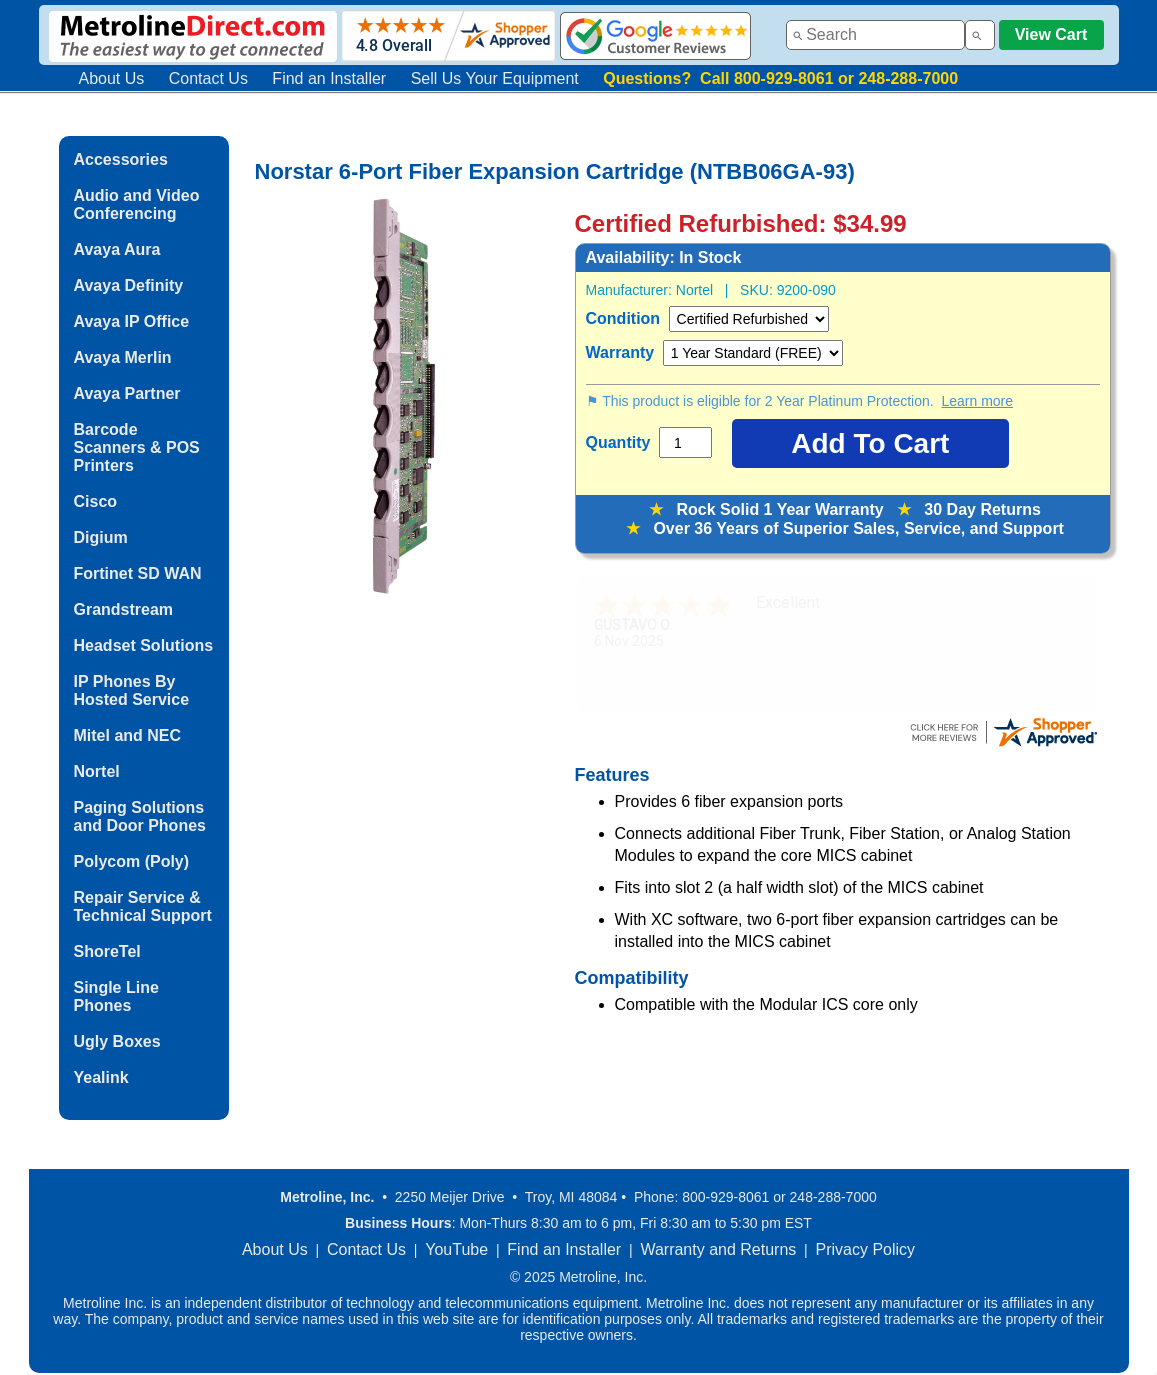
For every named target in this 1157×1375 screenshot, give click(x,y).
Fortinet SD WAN (138, 573)
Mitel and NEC (128, 735)
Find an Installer (329, 78)
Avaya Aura (117, 249)
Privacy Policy (866, 1249)
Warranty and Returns (718, 1249)
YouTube (456, 1249)
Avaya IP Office (132, 321)
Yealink (101, 1077)
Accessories (121, 159)
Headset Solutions (144, 645)
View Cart (1051, 34)
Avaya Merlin (123, 357)
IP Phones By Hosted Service (132, 690)
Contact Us (208, 78)
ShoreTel (107, 951)
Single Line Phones (116, 996)
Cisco (96, 501)
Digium (101, 537)
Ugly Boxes (117, 1041)
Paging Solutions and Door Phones (140, 816)
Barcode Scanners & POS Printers (137, 447)
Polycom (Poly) (132, 861)
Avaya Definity (129, 285)
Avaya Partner (127, 393)
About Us (112, 78)
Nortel (97, 771)
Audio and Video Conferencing (137, 204)
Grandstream (124, 609)
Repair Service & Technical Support (143, 906)
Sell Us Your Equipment (495, 78)
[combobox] (875, 35)
